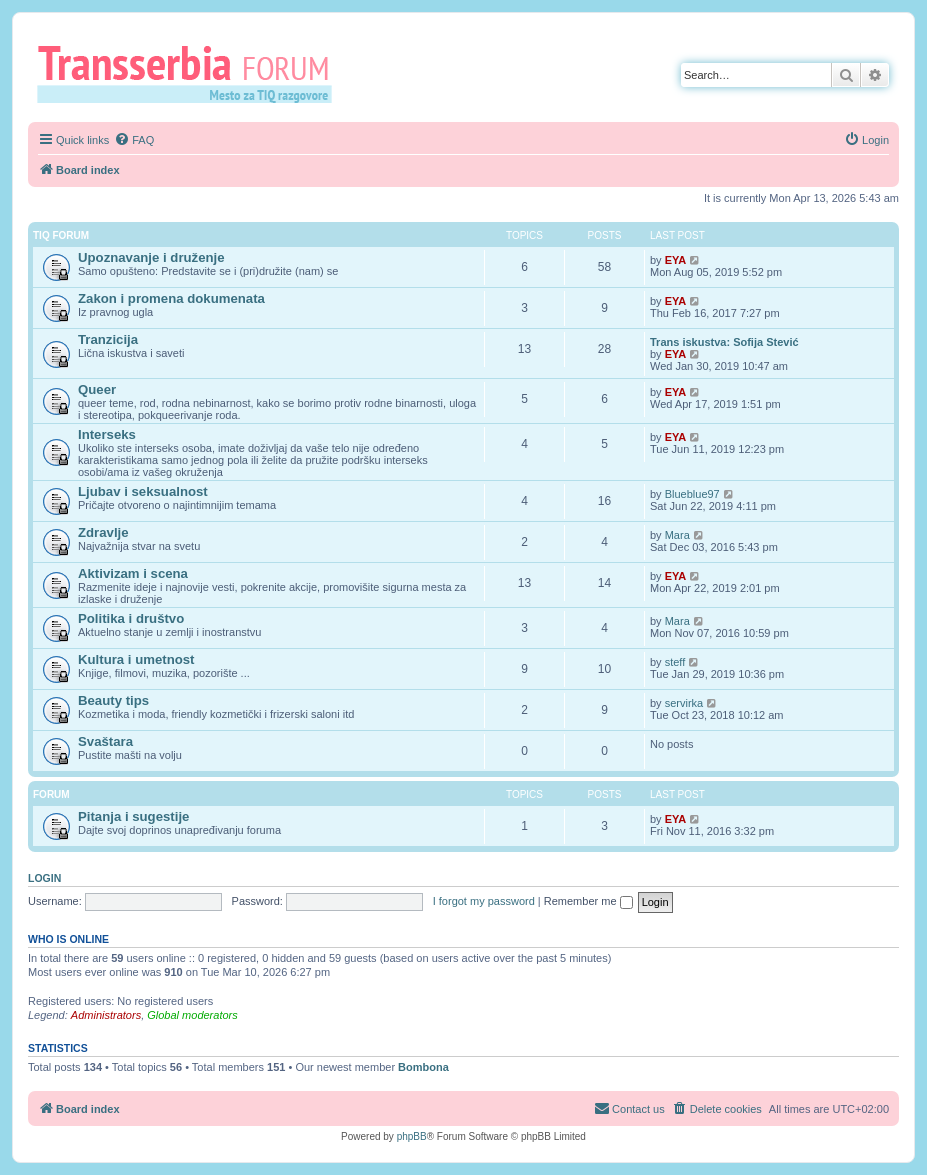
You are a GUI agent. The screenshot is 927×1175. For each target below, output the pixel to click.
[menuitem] (134, 140)
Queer (97, 389)
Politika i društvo (131, 618)
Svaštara (105, 741)
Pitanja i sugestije (133, 816)
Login (44, 878)
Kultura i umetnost (136, 659)
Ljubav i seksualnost (143, 491)
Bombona (423, 1067)
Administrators (106, 1015)
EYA (676, 260)
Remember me (588, 901)
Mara (677, 535)
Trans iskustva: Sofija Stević (724, 342)
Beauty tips (113, 700)
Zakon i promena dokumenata (171, 298)
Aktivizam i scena (133, 573)
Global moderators (192, 1015)
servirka (684, 703)
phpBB (412, 1136)
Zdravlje (103, 532)
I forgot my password (484, 901)
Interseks (107, 434)
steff (675, 662)
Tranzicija (108, 339)
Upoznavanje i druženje (151, 257)
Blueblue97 (692, 494)
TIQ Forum (61, 235)
